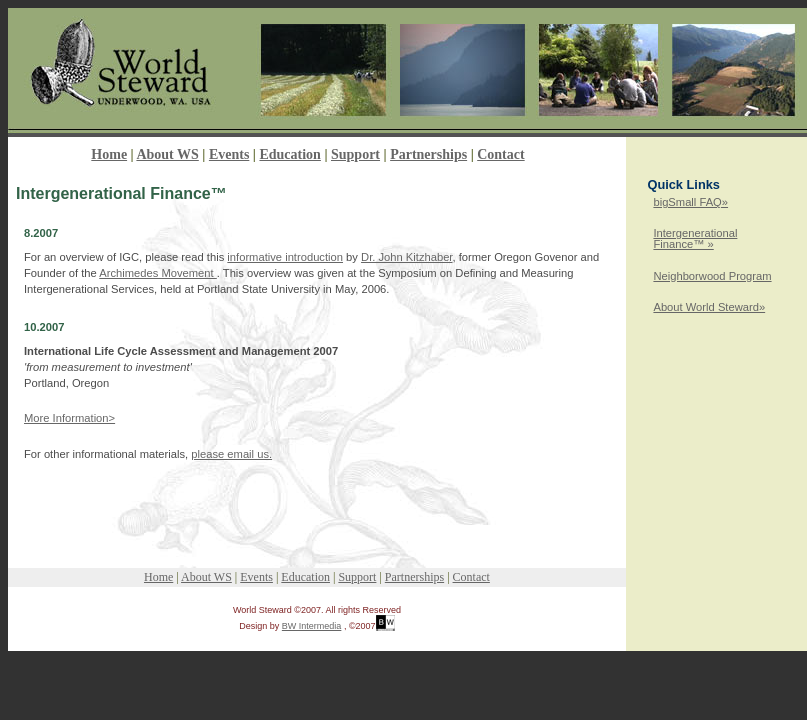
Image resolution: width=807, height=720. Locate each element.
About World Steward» (709, 307)
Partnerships (428, 154)
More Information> (69, 418)
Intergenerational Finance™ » (695, 238)
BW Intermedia (312, 626)
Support (355, 154)
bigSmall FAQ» (690, 202)
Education (289, 154)
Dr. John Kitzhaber (406, 257)
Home (109, 154)
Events (229, 154)
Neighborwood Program (712, 276)
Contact (500, 154)
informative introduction (285, 257)
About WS (167, 154)
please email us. (231, 454)
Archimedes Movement (158, 273)
